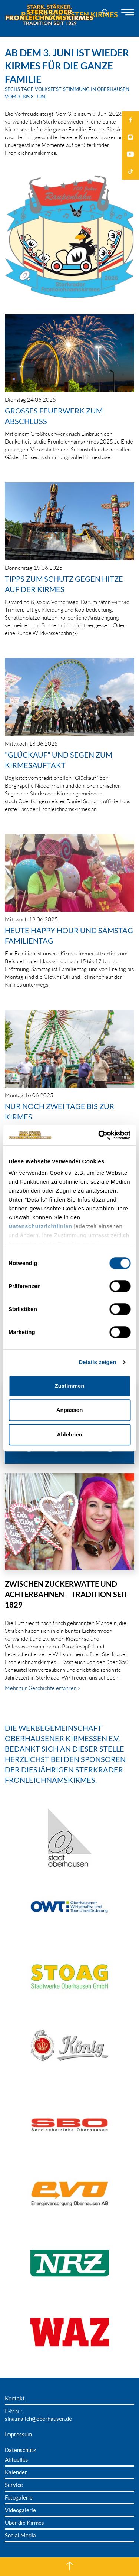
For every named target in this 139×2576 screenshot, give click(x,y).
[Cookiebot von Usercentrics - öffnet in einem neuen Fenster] (98, 1135)
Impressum (18, 2434)
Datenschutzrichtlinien (40, 1226)
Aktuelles (16, 2459)
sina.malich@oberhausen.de (38, 2418)
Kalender (16, 2472)
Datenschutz (20, 2449)
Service (14, 2484)
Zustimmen (69, 1386)
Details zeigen (97, 1362)
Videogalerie (20, 2510)
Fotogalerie (19, 2497)
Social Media (20, 2535)
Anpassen (69, 1410)
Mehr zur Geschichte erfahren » (42, 1687)
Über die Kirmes (24, 2522)
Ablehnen (69, 1434)
